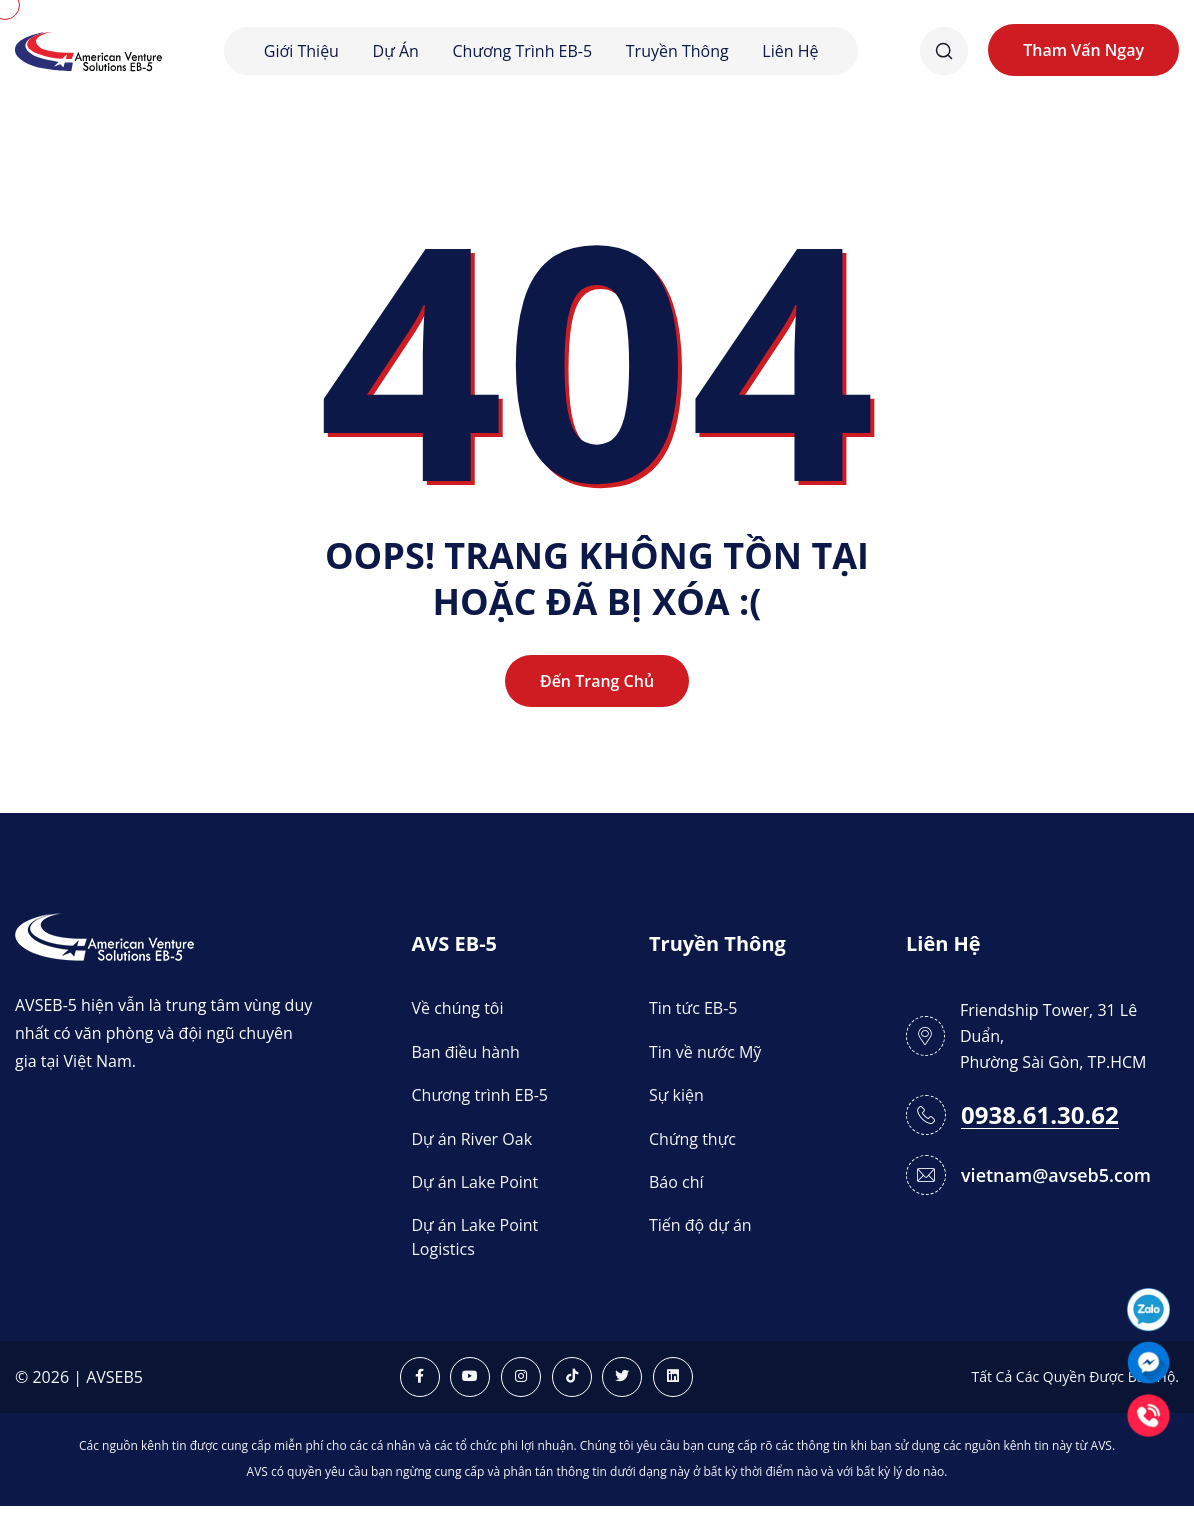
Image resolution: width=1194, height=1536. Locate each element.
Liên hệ (790, 51)
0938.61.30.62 (1040, 1115)
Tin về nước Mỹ (705, 1052)
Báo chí (676, 1182)
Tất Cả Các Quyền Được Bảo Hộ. (1075, 1376)
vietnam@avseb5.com (1056, 1175)
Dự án (396, 51)
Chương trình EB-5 (523, 51)
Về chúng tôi (458, 1008)
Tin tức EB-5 (693, 1008)
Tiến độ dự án (700, 1225)
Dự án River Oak (472, 1139)
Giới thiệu (301, 51)
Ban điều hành (466, 1052)
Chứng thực (692, 1139)
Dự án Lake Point (475, 1182)
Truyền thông (677, 51)
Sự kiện (676, 1095)
